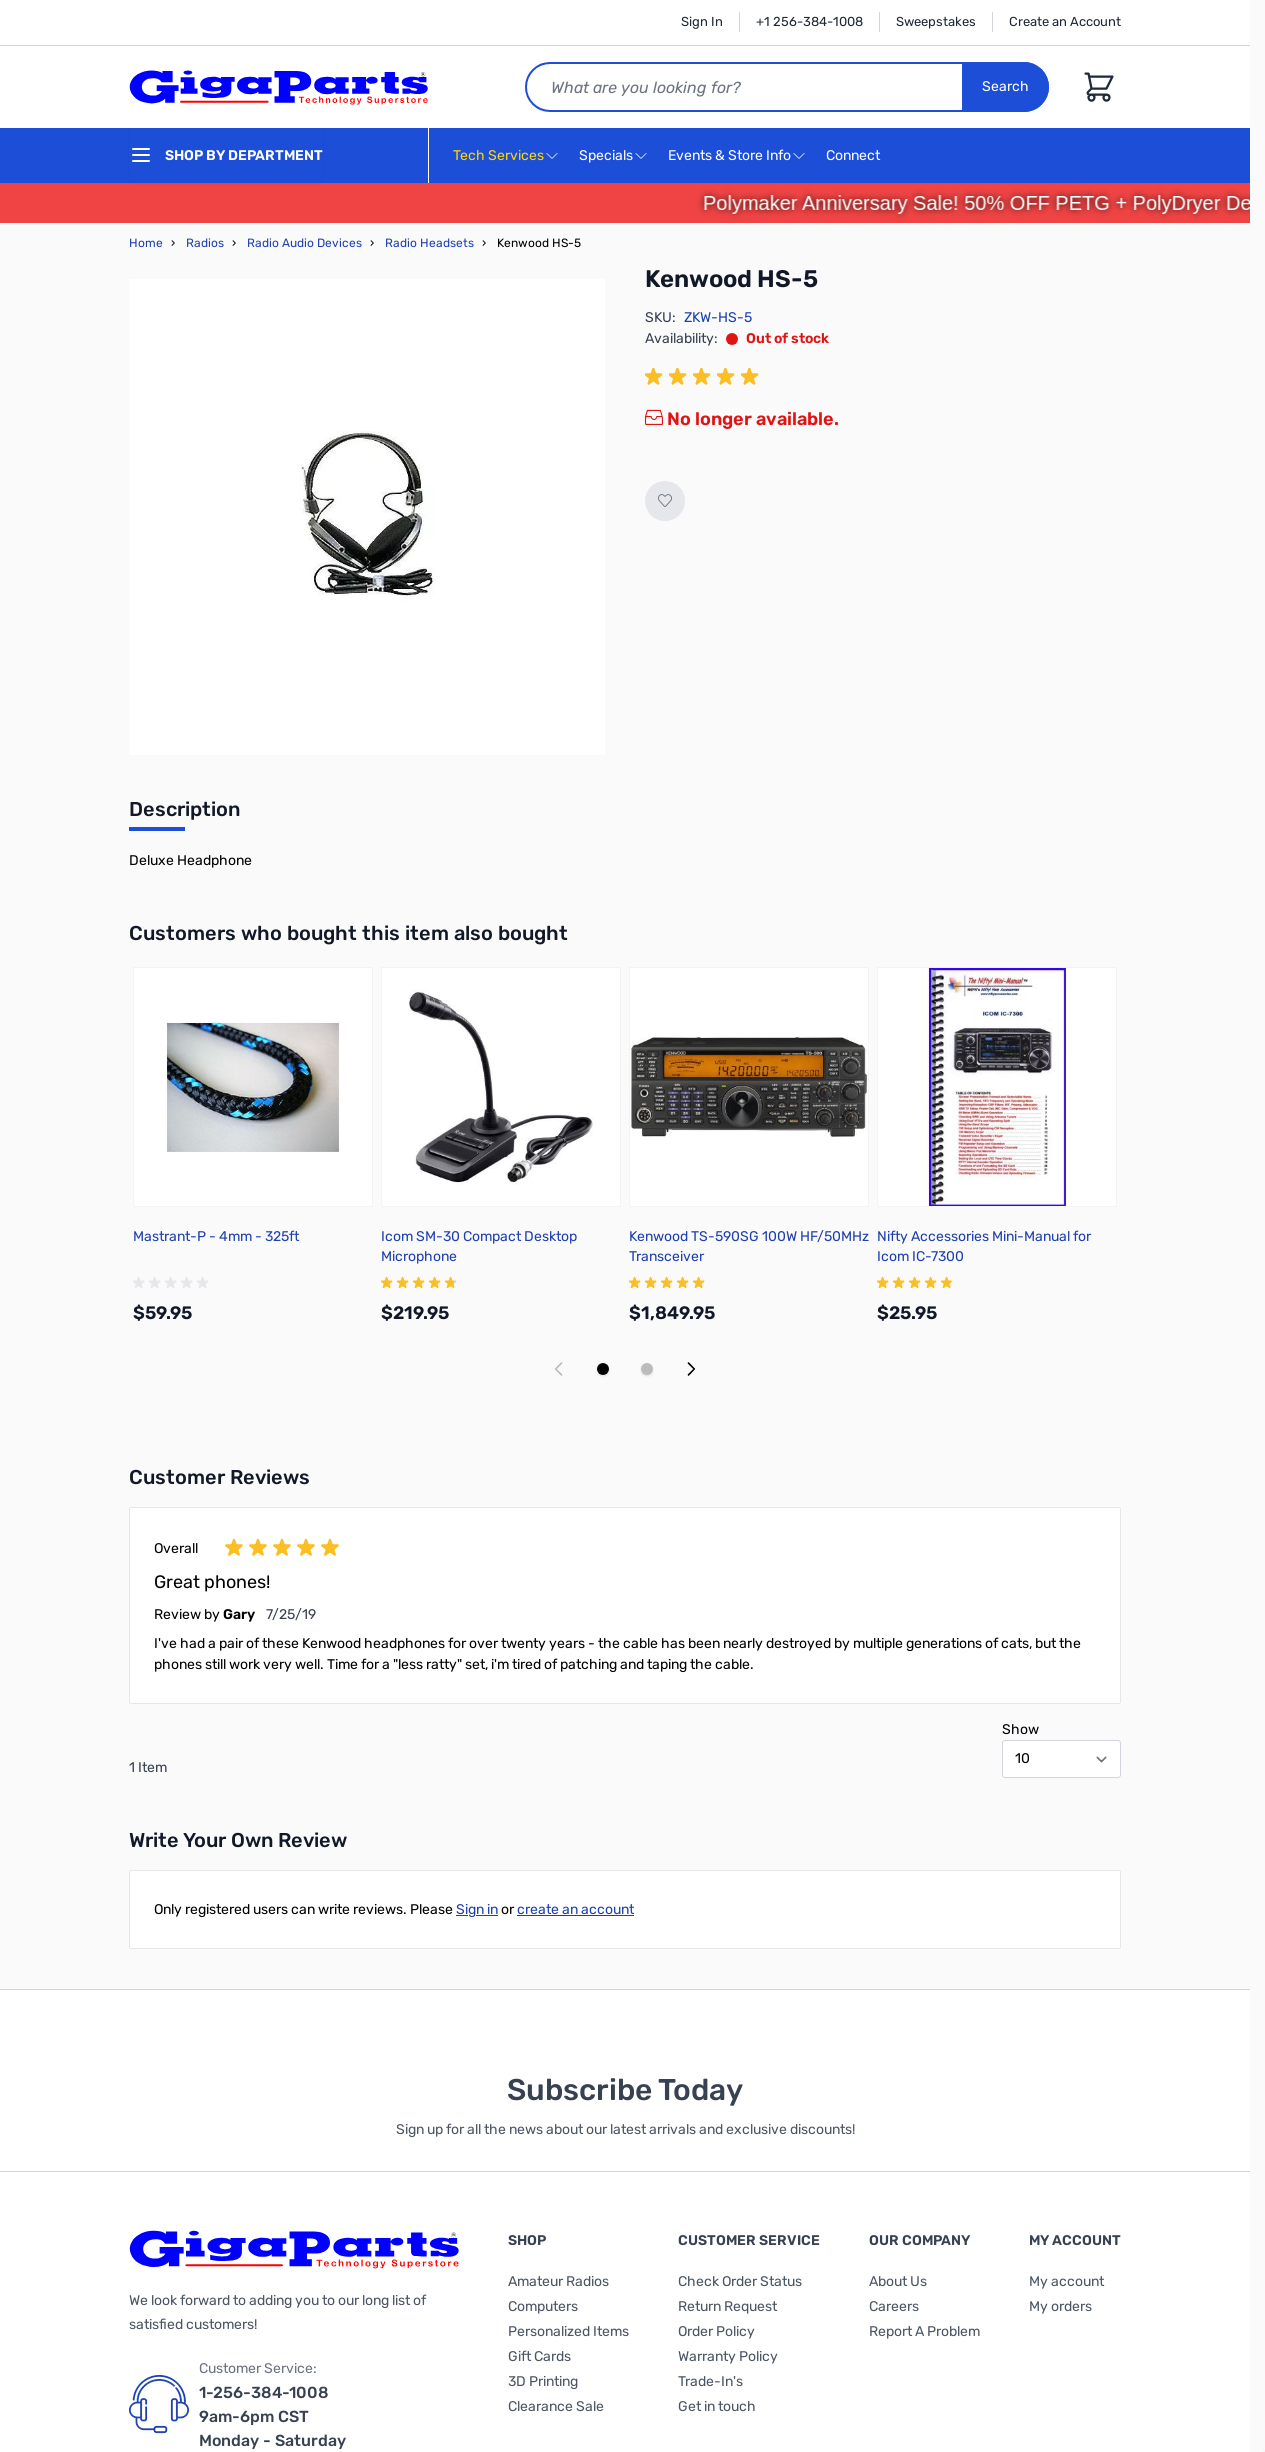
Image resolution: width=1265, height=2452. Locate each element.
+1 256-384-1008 (809, 21)
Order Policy (716, 2331)
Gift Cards (539, 2356)
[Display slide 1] (603, 1369)
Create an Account (1065, 21)
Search (1005, 86)
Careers (894, 2306)
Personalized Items (568, 2331)
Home (146, 243)
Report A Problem (924, 2331)
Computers (543, 2306)
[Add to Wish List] (665, 501)
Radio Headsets (429, 243)
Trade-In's (710, 2381)
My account (1066, 2281)
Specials (606, 155)
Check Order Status (740, 2281)
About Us (898, 2281)
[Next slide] (691, 1369)
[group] (705, 377)
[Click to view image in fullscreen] (367, 517)
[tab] (184, 815)
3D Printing (543, 2381)
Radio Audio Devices (304, 243)
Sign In (702, 21)
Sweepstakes (936, 21)
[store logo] (279, 87)
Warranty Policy (728, 2356)
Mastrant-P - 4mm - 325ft (216, 1236)
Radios (205, 243)
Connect (855, 156)
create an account (575, 1909)
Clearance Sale (556, 2406)
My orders (1060, 2306)
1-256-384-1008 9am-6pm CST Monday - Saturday (272, 2416)
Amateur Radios (558, 2281)
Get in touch (717, 2406)
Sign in (477, 1909)
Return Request (727, 2306)
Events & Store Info (729, 155)
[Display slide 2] (647, 1369)
